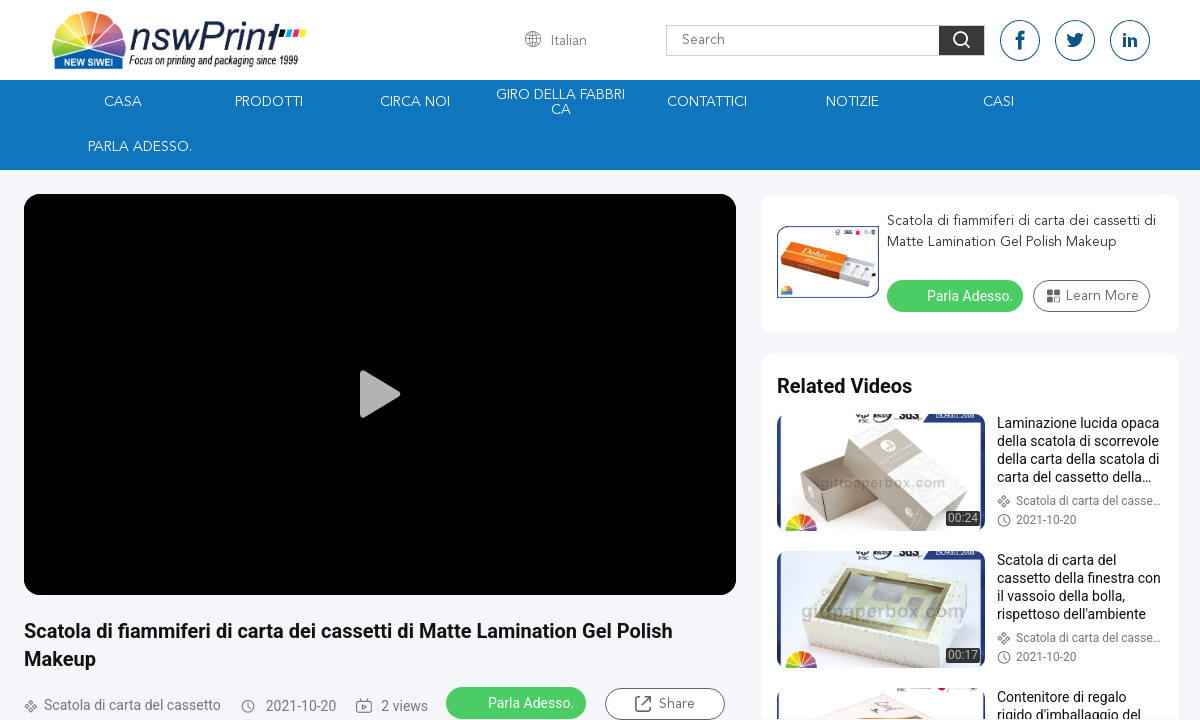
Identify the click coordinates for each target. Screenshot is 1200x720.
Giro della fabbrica (560, 102)
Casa (123, 102)
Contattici (707, 102)
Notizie (852, 102)
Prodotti (269, 102)
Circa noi (415, 102)
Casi (998, 102)
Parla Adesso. (140, 147)
